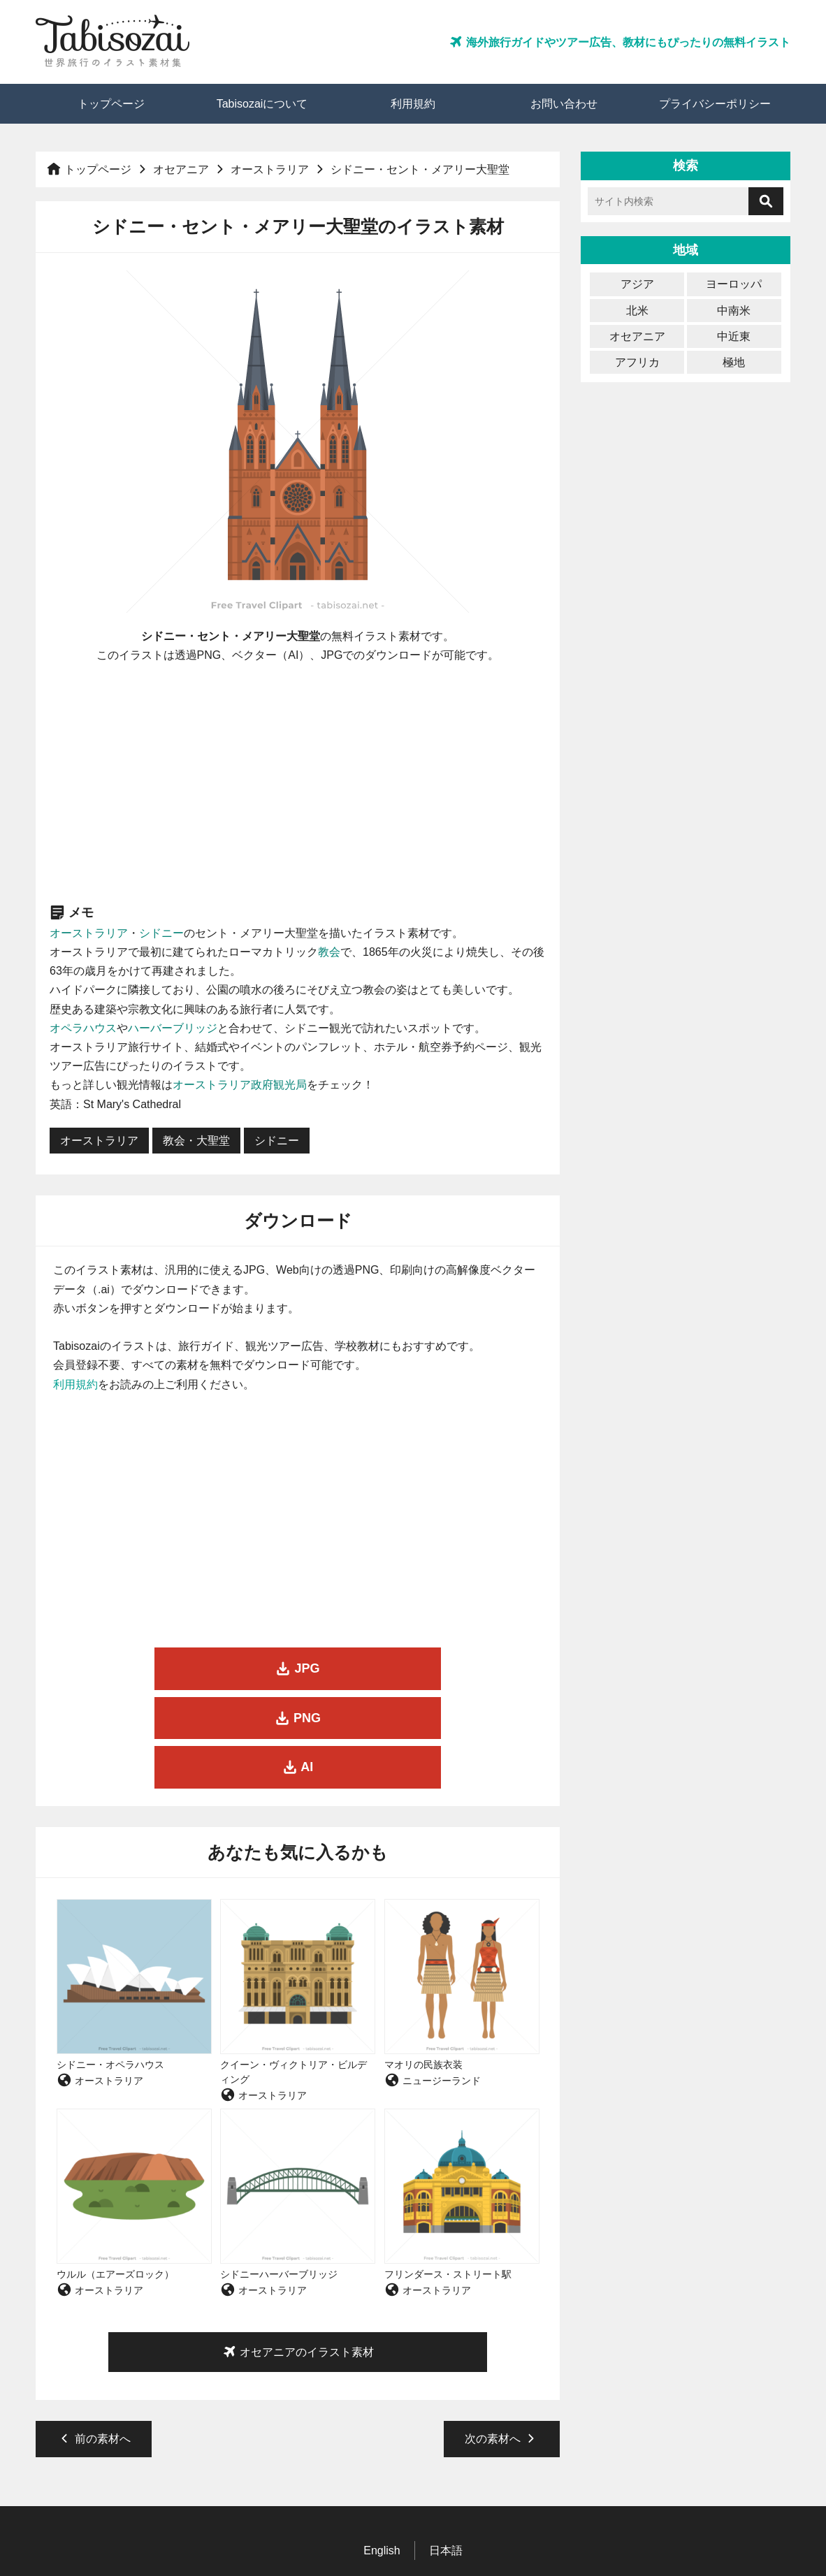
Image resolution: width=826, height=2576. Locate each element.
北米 (637, 310)
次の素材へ (502, 2340)
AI (464, 1668)
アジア (637, 284)
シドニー (161, 933)
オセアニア (181, 169)
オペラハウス (83, 1028)
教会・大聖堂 (196, 1141)
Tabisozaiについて (262, 104)
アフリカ (637, 362)
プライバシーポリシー (715, 104)
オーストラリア (270, 169)
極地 (734, 362)
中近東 (734, 336)
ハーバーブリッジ (172, 1028)
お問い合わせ (563, 104)
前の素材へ (94, 2340)
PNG (298, 1668)
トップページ (111, 104)
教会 (329, 952)
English (381, 2451)
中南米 (734, 310)
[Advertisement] (298, 783)
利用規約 (413, 104)
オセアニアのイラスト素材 (298, 2253)
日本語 (446, 2451)
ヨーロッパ (734, 284)
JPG (130, 1668)
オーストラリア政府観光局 (240, 1085)
